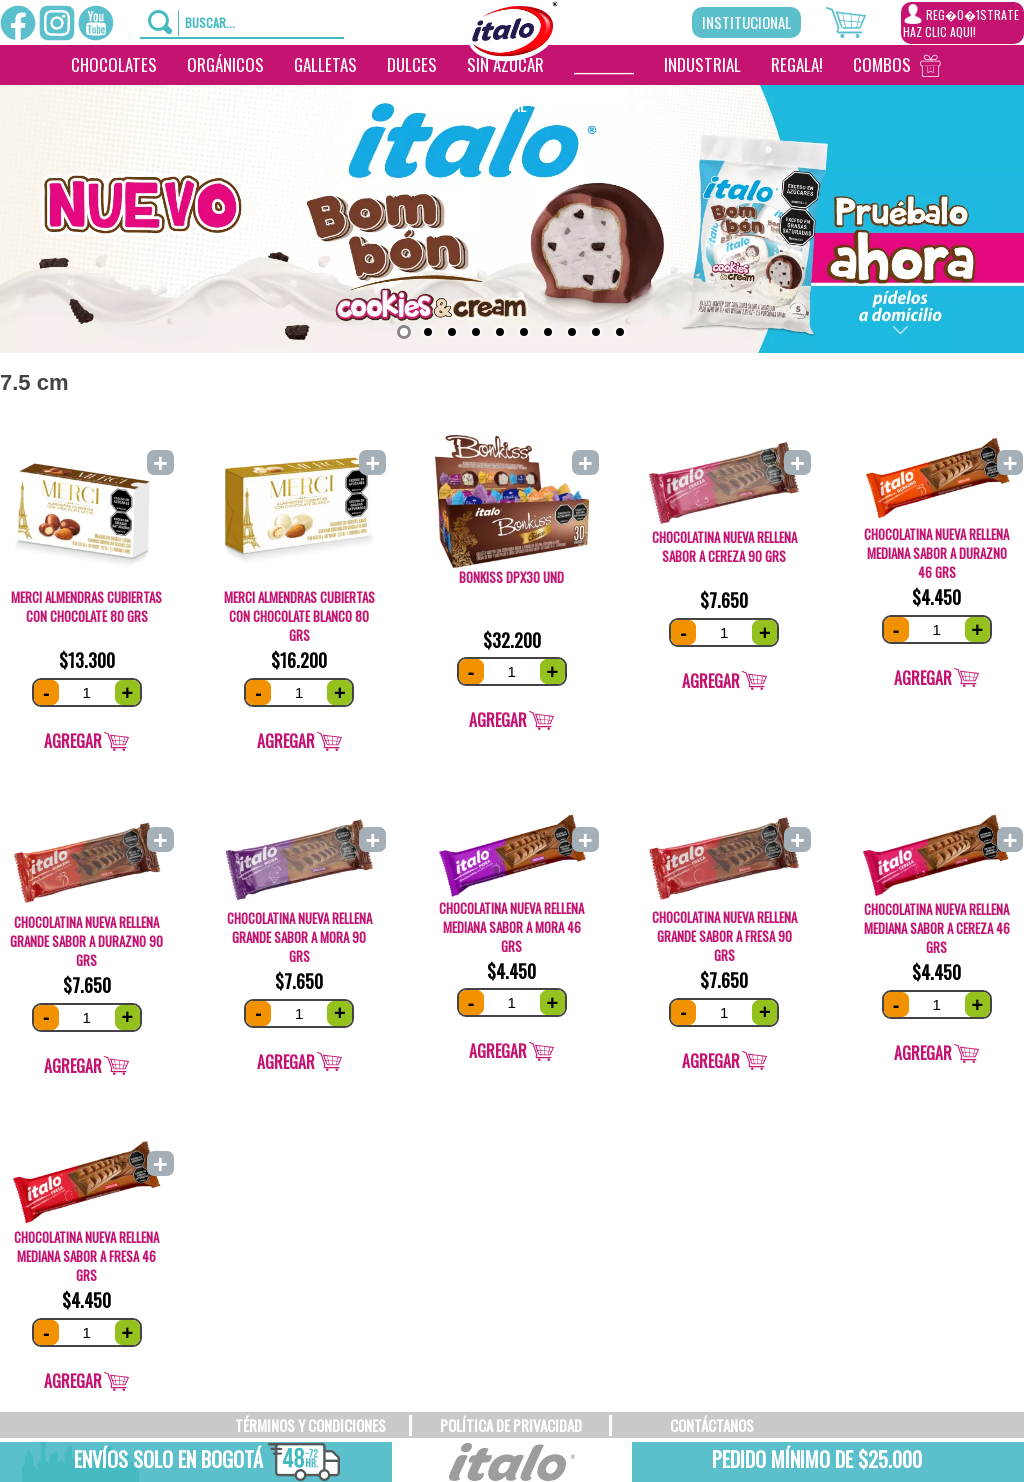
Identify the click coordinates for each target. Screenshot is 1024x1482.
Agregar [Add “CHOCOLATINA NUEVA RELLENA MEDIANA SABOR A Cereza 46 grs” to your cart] (923, 1053)
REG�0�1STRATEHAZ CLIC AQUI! (961, 22)
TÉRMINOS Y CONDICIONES (310, 1425)
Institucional (746, 22)
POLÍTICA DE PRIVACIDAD (511, 1425)
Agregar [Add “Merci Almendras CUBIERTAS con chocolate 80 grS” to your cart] (73, 741)
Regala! (797, 64)
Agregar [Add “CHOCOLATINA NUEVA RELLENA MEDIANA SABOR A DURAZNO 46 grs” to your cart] (923, 678)
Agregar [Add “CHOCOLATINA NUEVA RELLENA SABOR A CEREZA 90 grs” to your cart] (711, 681)
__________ (604, 64)
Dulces (412, 64)
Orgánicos (225, 64)
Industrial (702, 64)
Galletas (325, 64)
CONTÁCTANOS (712, 1425)
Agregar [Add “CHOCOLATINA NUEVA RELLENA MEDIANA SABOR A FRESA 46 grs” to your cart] (73, 1381)
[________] (587, 105)
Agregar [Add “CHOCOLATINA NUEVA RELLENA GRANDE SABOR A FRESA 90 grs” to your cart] (711, 1061)
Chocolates (114, 64)
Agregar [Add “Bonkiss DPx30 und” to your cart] (498, 720)
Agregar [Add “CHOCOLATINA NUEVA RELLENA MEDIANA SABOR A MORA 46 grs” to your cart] (498, 1051)
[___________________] (557, 105)
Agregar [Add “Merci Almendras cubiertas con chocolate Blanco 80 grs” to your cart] (286, 741)
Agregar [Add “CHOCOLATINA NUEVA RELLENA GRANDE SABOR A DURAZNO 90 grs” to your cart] (73, 1066)
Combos (882, 64)
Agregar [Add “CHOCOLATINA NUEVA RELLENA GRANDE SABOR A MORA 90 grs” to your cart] (286, 1062)
